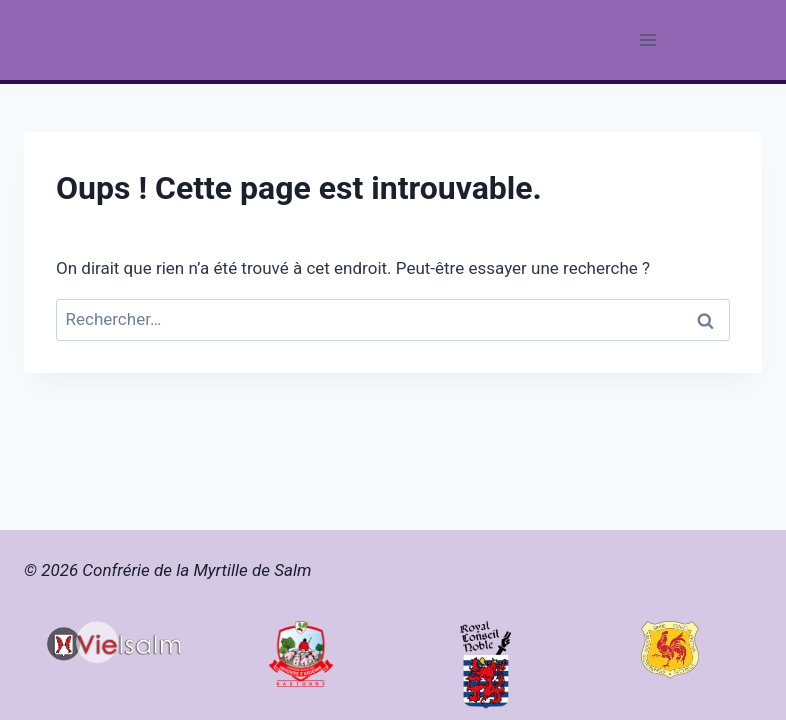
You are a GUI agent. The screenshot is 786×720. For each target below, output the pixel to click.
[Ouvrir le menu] (647, 39)
